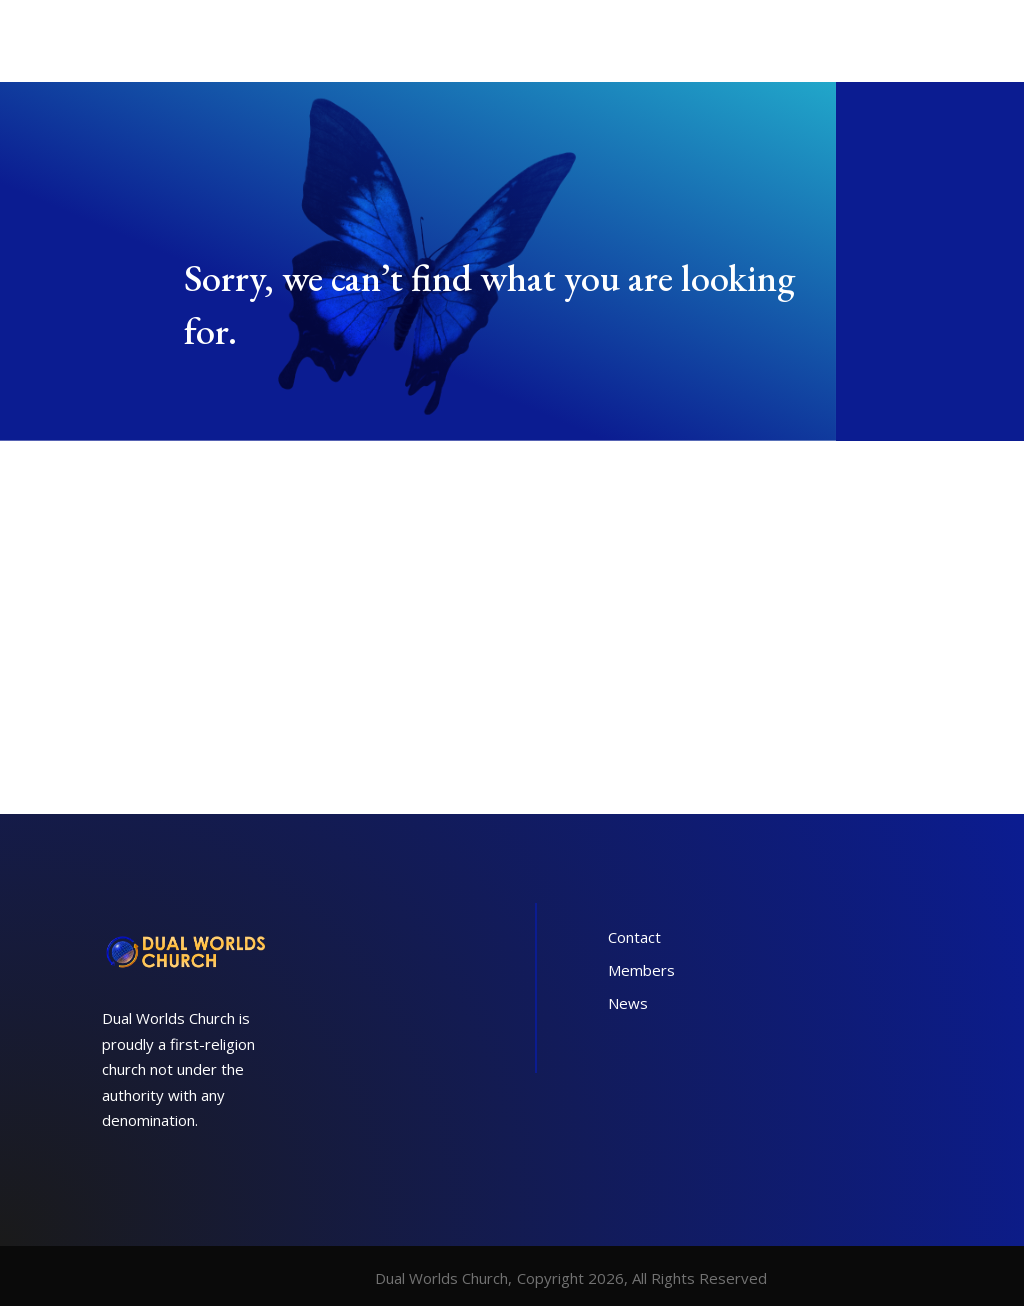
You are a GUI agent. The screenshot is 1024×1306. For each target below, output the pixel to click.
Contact (634, 937)
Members (641, 970)
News (628, 1003)
